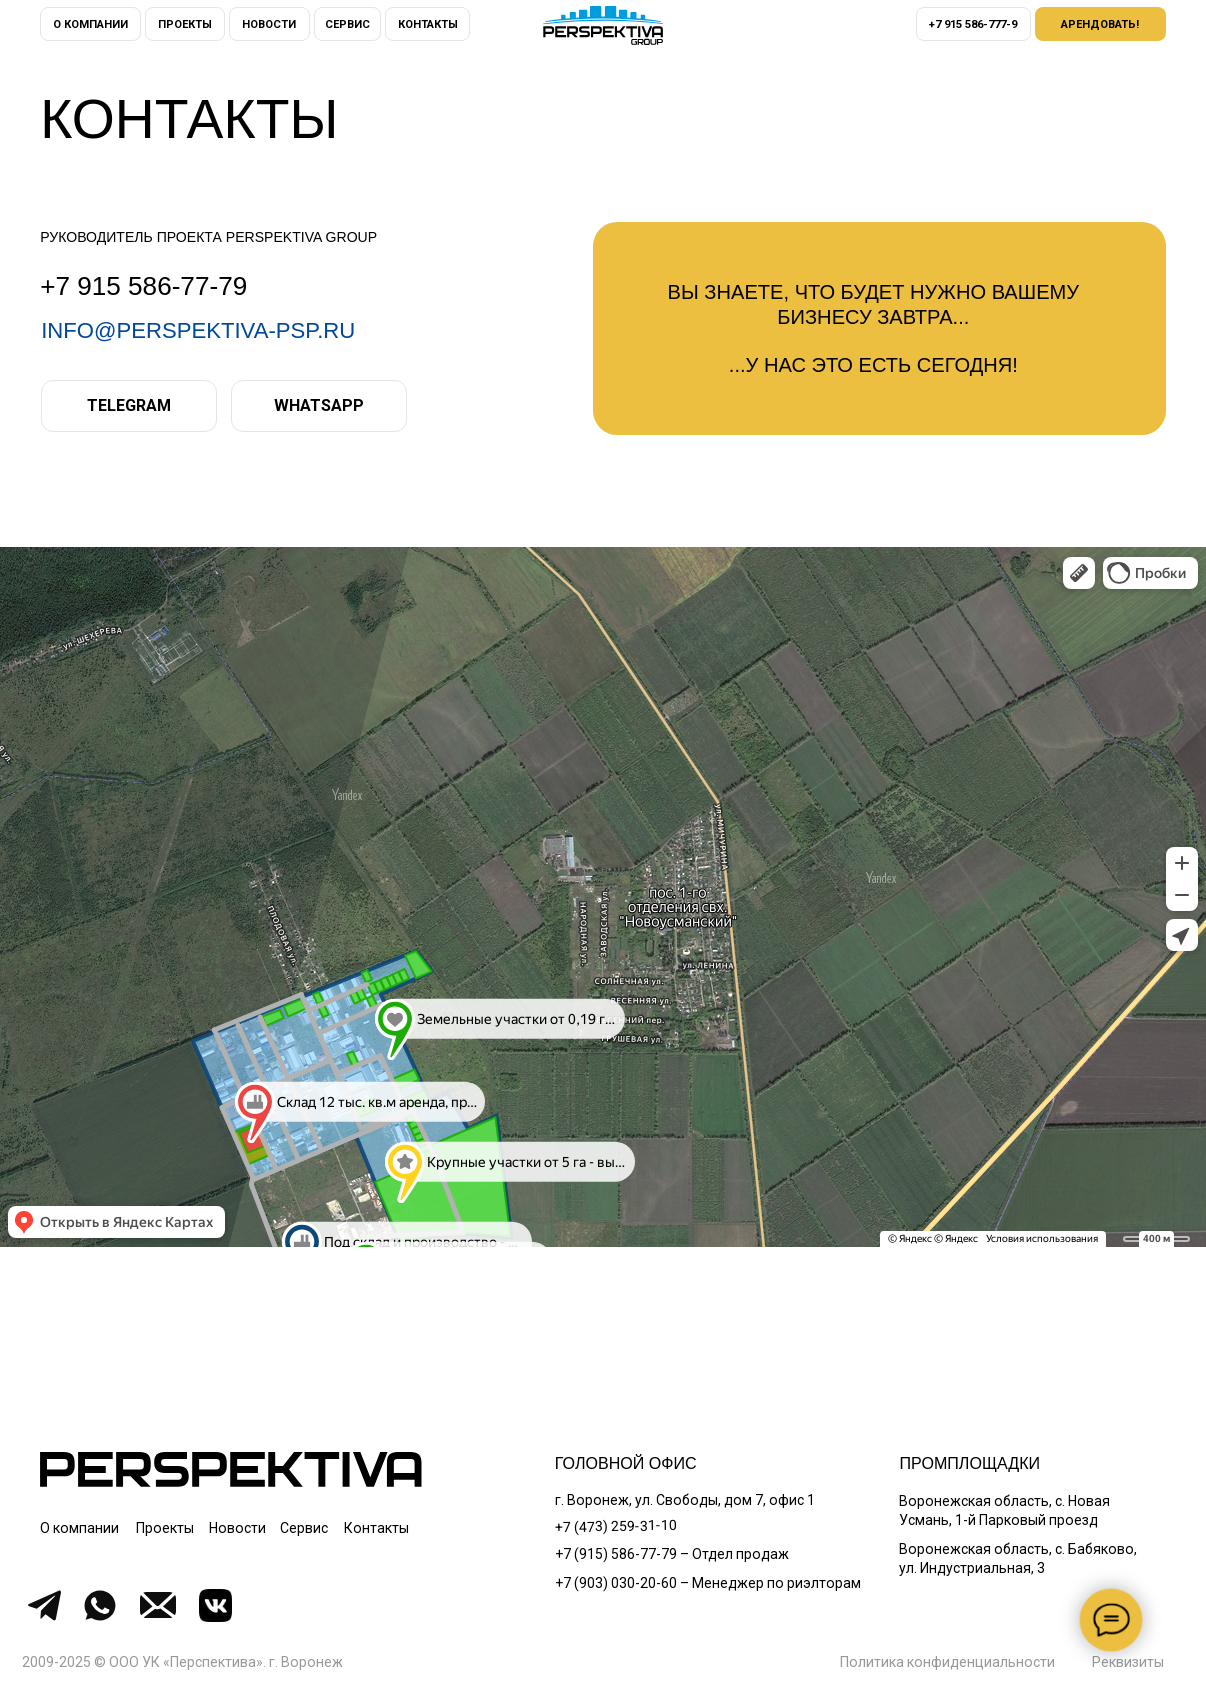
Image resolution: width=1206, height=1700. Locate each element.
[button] (1100, 24)
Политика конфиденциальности (947, 1662)
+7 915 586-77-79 (143, 286)
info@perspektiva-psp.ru (198, 330)
